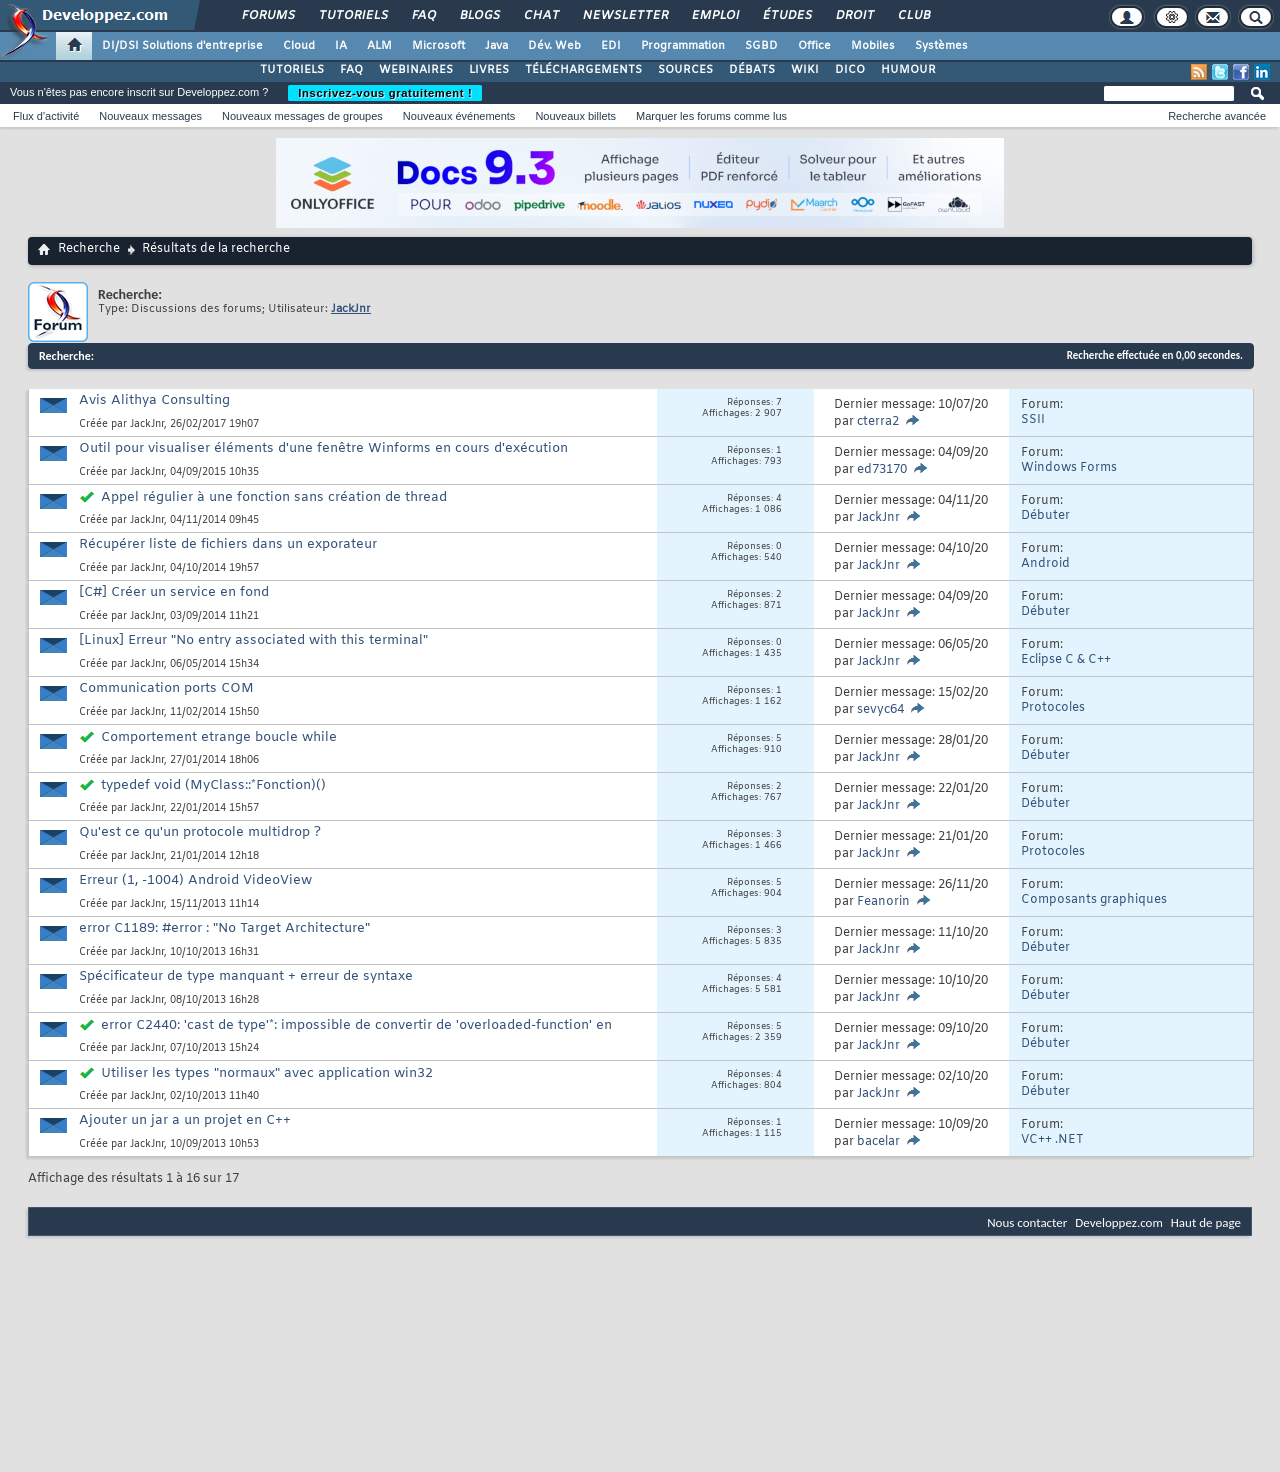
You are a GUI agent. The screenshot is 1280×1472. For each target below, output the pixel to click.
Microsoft (438, 46)
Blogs (479, 16)
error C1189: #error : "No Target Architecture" (224, 928)
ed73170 (882, 470)
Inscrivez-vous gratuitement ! (385, 93)
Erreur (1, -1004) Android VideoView (195, 880)
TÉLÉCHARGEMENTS (583, 70)
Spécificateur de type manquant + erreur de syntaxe (246, 976)
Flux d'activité (46, 116)
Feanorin (883, 902)
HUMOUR (908, 70)
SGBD (761, 46)
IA (341, 46)
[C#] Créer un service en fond (174, 592)
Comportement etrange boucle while (219, 737)
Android (1045, 564)
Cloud (299, 46)
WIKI (805, 70)
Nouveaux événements (459, 116)
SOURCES (685, 70)
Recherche (89, 249)
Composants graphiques (1094, 900)
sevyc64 (880, 710)
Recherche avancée (1217, 116)
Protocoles (1053, 708)
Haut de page (1206, 1222)
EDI (611, 46)
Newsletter (624, 16)
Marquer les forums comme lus (711, 116)
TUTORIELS (292, 70)
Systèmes (941, 46)
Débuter (1045, 516)
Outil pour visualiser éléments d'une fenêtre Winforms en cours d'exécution (323, 448)
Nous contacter (1027, 1222)
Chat (540, 16)
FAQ (423, 16)
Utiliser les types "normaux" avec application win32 (267, 1073)
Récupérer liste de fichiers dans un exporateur (228, 544)
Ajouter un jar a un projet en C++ (185, 1120)
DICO (850, 70)
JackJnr (147, 424)
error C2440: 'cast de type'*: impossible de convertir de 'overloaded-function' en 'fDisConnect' (345, 1033)
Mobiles (873, 46)
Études (786, 16)
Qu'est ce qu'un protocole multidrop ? (200, 832)
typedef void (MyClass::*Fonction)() (213, 785)
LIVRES (489, 70)
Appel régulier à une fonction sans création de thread (274, 497)
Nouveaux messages (150, 116)
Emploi (714, 16)
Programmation (683, 46)
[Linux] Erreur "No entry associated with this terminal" (253, 640)
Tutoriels (352, 16)
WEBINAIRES (416, 70)
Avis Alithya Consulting (154, 400)
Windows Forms (1069, 468)
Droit (854, 16)
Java (496, 46)
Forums (267, 16)
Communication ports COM (166, 688)
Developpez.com (1119, 1222)
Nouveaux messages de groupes (302, 116)
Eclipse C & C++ (1066, 660)
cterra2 (878, 422)
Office (814, 46)
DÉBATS (752, 70)
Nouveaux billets (575, 116)
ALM (379, 46)
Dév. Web (554, 46)
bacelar (878, 1142)
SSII (1033, 420)
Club (913, 16)
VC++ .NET (1052, 1140)
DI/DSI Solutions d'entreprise (182, 46)
